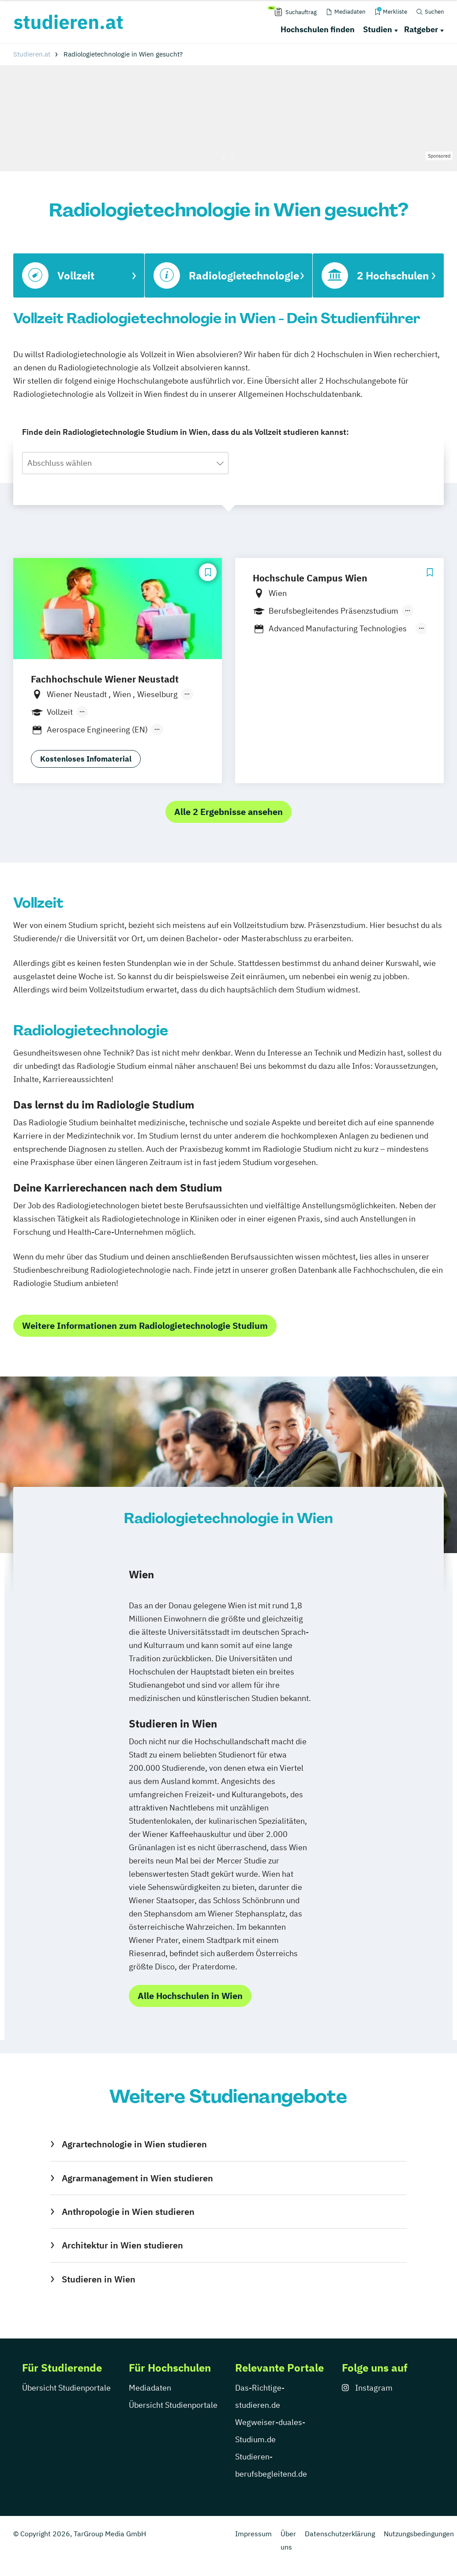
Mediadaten (150, 2388)
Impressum (253, 2533)
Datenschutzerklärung (340, 2533)
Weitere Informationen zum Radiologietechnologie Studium (145, 1325)
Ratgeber (421, 29)
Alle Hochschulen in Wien (190, 1996)
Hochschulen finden (318, 29)
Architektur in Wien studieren (122, 2245)
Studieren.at (31, 54)
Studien (377, 29)
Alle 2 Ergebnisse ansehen (228, 812)
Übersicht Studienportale (66, 2388)
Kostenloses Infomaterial (85, 759)
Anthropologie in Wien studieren (128, 2212)
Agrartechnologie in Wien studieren (134, 2144)
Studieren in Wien (98, 2279)
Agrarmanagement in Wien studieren (137, 2178)
